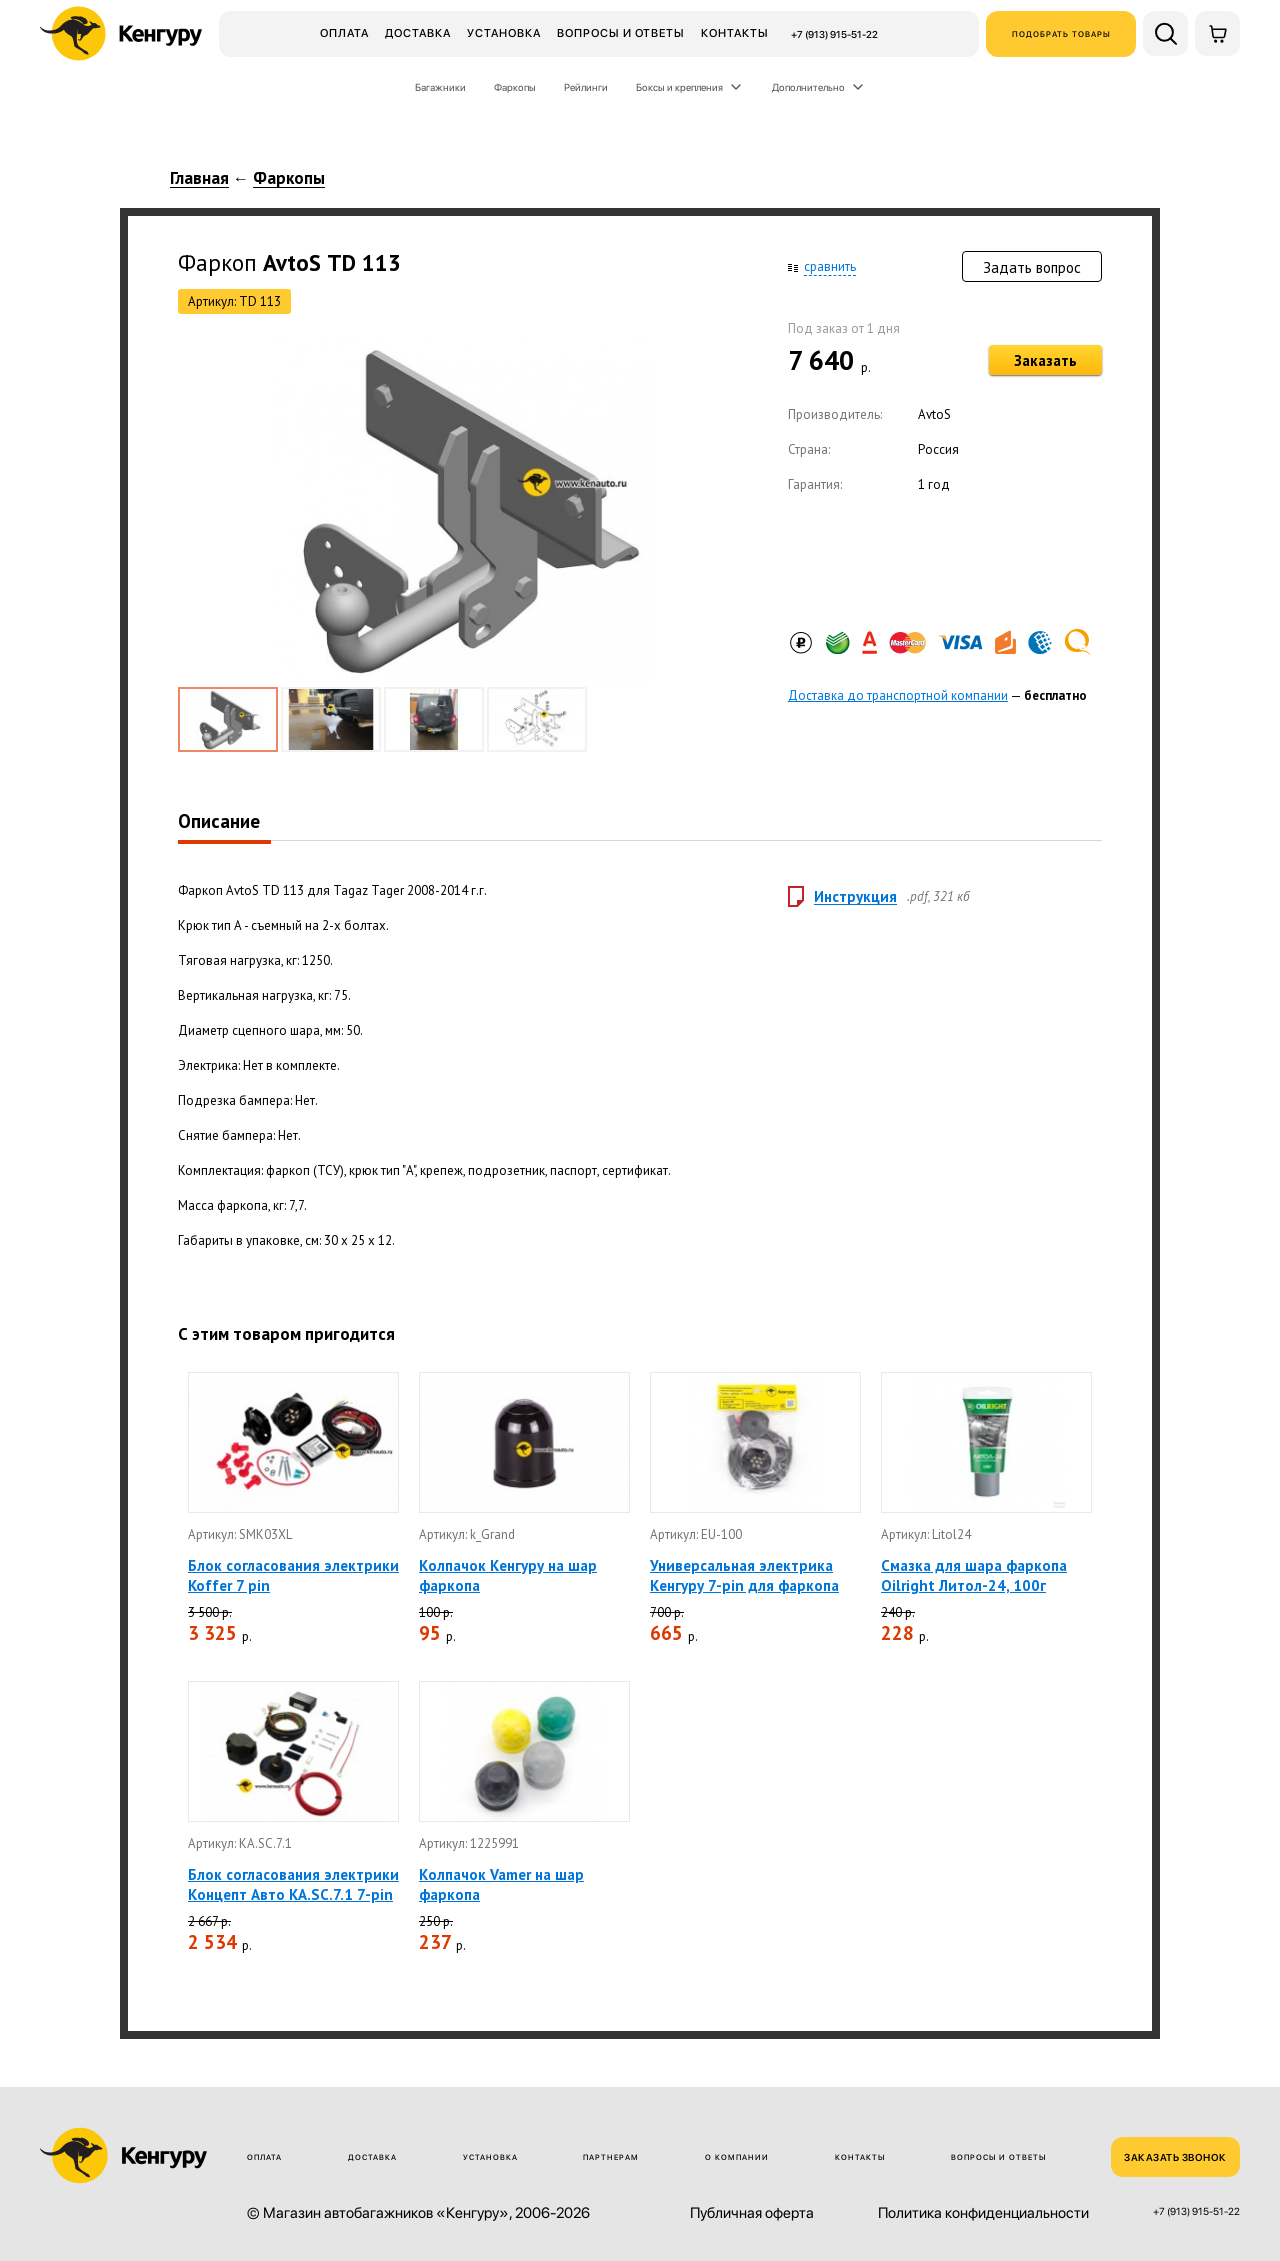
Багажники (440, 87)
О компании (737, 2157)
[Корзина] (1217, 33)
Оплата (344, 33)
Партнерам (611, 2157)
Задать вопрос (1032, 267)
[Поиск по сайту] (1165, 33)
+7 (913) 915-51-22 (834, 34)
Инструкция (855, 897)
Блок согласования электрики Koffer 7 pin (293, 1575)
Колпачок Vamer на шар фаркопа (501, 1884)
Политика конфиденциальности (983, 2213)
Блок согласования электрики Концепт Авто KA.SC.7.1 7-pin (293, 1884)
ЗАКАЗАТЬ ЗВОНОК (1175, 2157)
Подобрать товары (1061, 34)
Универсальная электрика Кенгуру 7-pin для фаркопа (744, 1575)
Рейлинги (586, 87)
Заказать (1045, 360)
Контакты (735, 33)
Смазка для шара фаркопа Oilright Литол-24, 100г (974, 1575)
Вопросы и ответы (621, 33)
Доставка (418, 33)
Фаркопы (515, 87)
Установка (504, 33)
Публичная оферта (752, 2213)
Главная (199, 179)
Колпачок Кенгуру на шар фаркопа (508, 1575)
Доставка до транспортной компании (898, 695)
